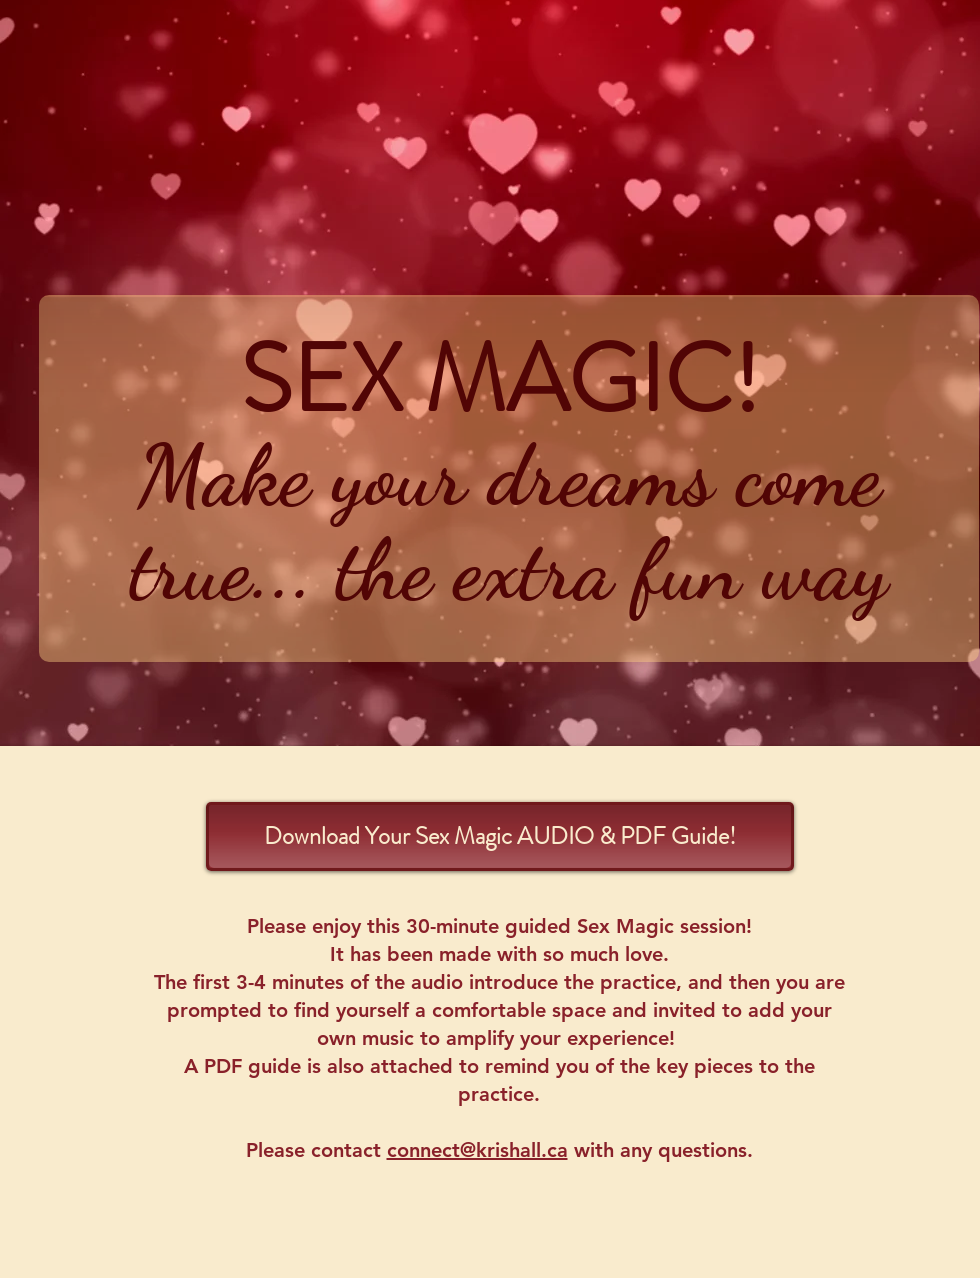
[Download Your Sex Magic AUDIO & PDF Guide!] (500, 836)
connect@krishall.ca (477, 1150)
